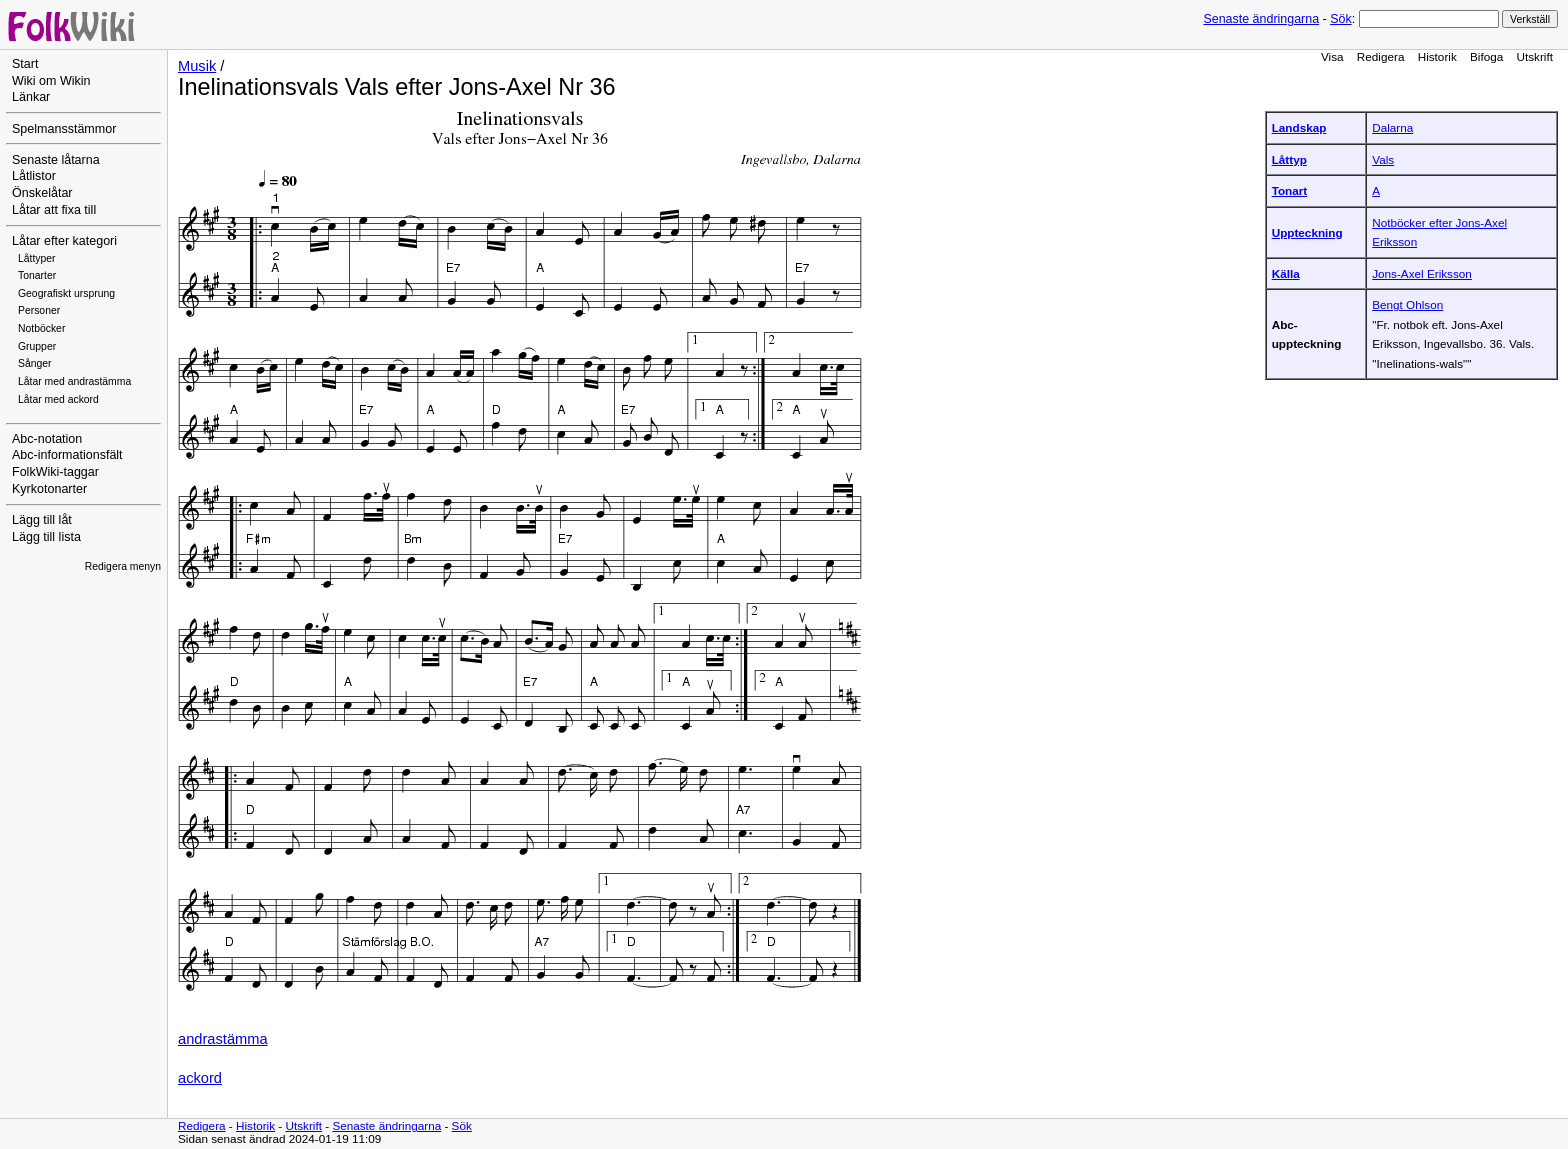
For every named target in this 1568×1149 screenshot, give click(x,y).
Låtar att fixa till (54, 210)
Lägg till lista (46, 537)
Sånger (35, 363)
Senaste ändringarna (1261, 19)
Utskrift (1535, 56)
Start (25, 64)
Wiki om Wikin (51, 81)
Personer (39, 310)
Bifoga (1486, 56)
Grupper (37, 346)
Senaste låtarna (56, 160)
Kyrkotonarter (49, 489)
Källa (1286, 273)
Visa (1332, 56)
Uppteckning (1307, 232)
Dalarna (1392, 127)
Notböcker (41, 328)
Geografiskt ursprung (66, 293)
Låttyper (37, 258)
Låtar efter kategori (64, 241)
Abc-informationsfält (67, 455)
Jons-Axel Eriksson (1422, 273)
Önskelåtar (42, 193)
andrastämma (223, 1039)
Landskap (1299, 127)
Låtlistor (34, 176)
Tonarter (37, 275)
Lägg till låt (42, 520)
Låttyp (1289, 159)
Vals (1383, 159)
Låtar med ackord (58, 399)
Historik (1437, 56)
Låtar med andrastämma (74, 381)
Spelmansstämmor (64, 129)
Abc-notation (47, 439)
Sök (1340, 19)
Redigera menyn (123, 566)
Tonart (1290, 190)
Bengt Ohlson (1407, 304)
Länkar (31, 97)
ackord (200, 1078)
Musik (197, 66)
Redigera (1381, 56)
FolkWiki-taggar (55, 472)
